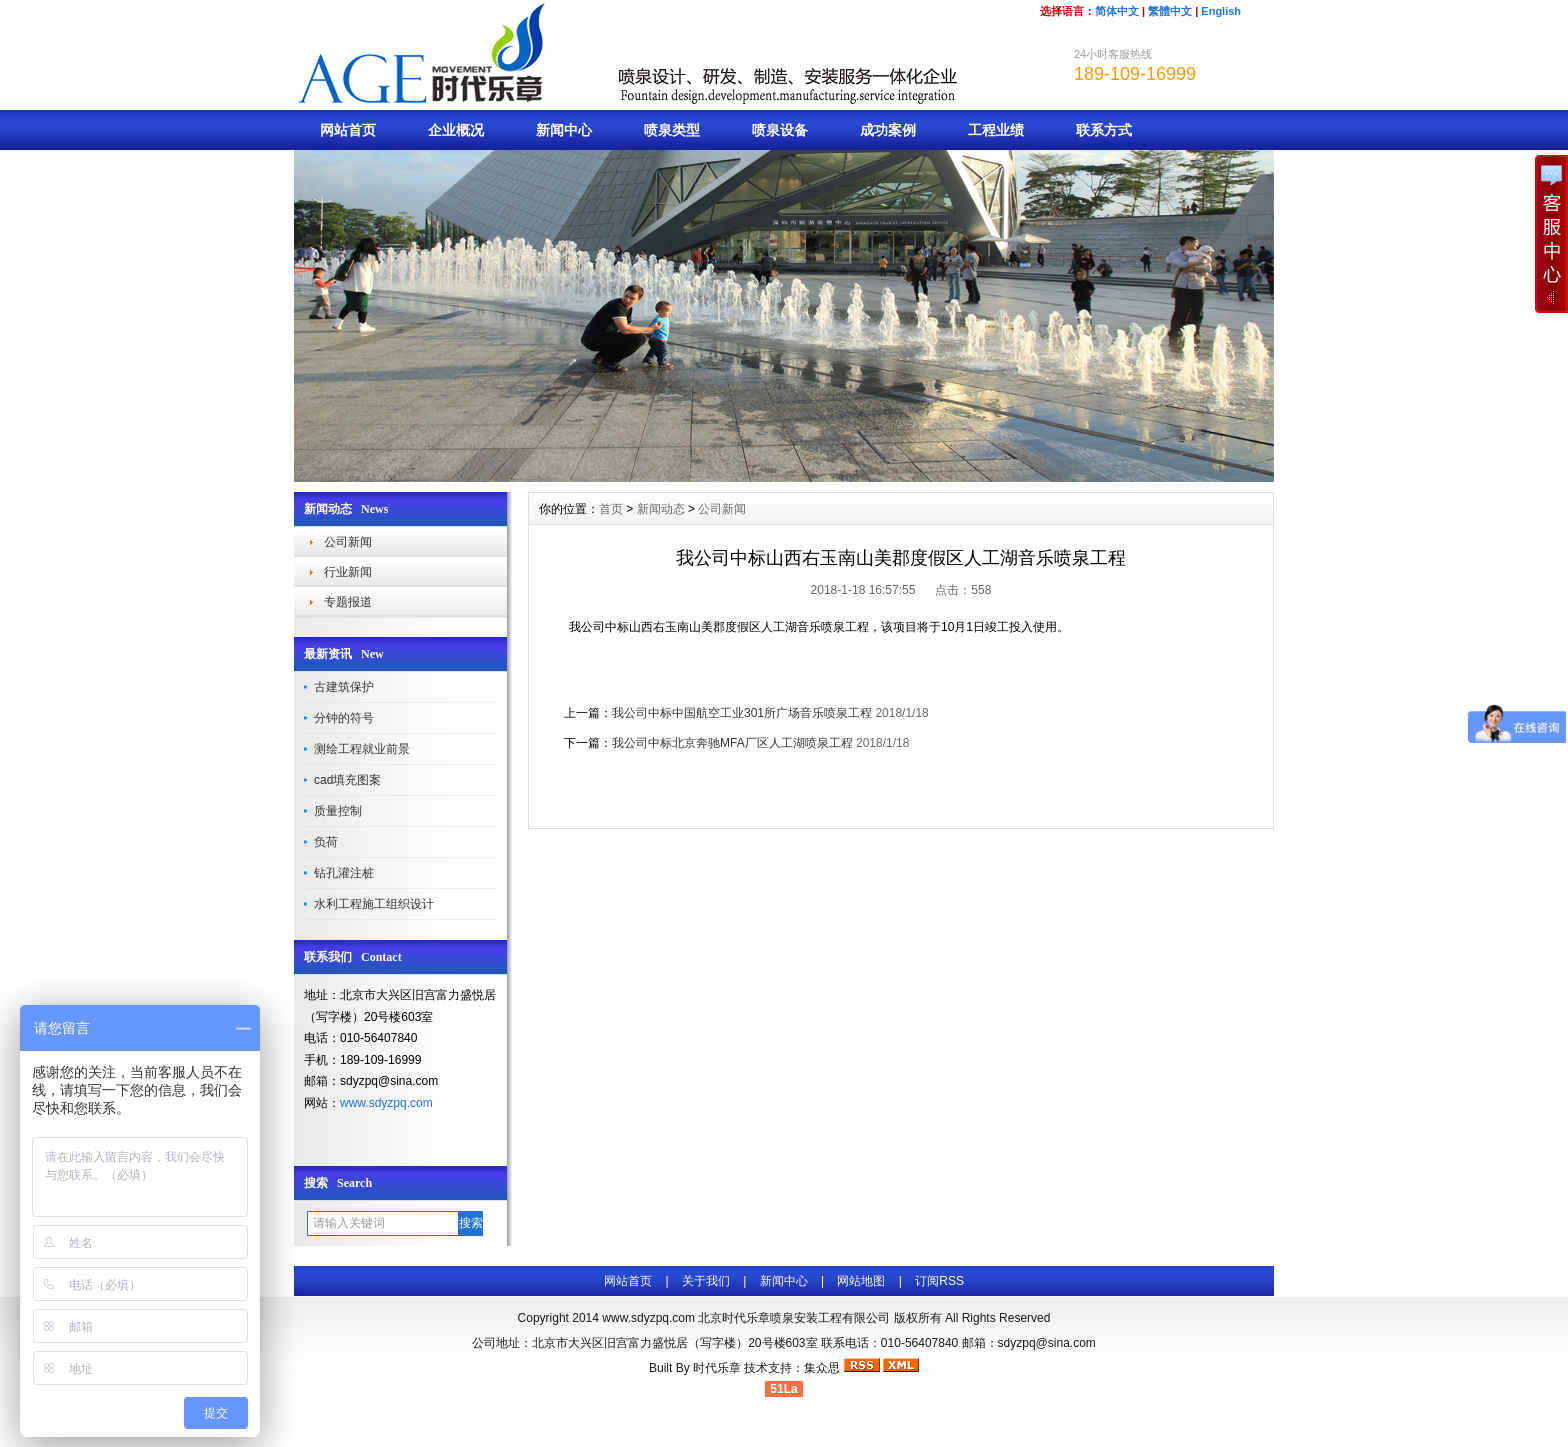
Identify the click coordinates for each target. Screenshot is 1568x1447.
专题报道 (348, 602)
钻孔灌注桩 (344, 873)
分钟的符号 (344, 718)
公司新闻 (348, 542)
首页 (611, 509)
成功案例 (888, 130)
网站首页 (348, 130)
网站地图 (861, 1281)
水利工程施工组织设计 (374, 904)
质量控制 (338, 811)
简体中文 (1117, 11)
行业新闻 (348, 572)
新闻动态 (661, 509)
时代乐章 (717, 1368)
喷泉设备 (780, 130)
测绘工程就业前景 (362, 749)
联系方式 (1104, 130)
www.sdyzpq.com (386, 1103)
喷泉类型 (672, 130)
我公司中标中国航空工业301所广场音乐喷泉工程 (742, 713)
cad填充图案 (347, 780)
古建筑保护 (344, 687)
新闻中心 (564, 130)
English (1221, 11)
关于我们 (706, 1281)
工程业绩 (996, 130)
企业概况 (456, 130)
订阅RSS (939, 1281)
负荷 (326, 842)
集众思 (822, 1368)
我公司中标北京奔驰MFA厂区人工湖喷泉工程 (732, 743)
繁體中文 (1170, 11)
